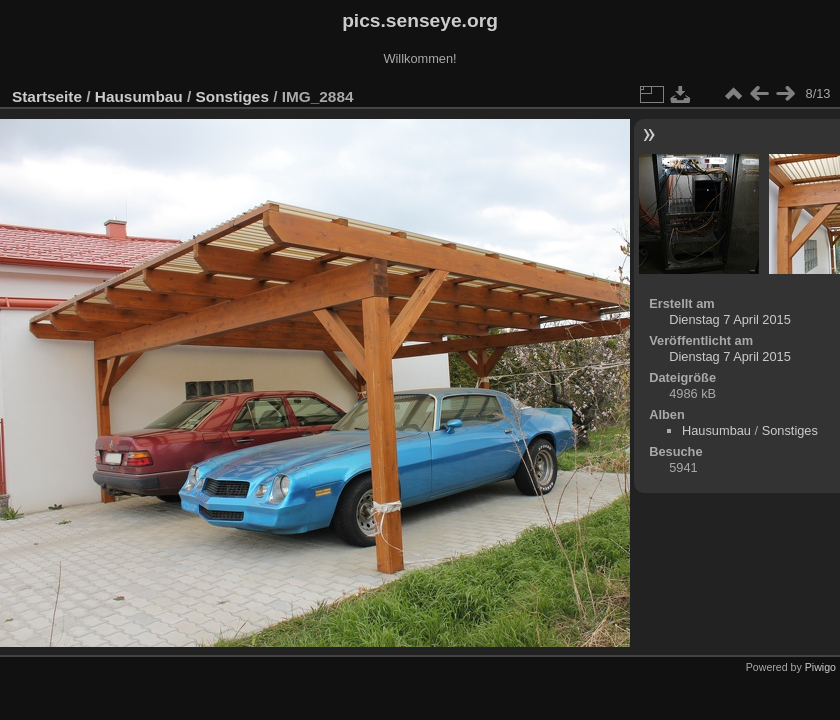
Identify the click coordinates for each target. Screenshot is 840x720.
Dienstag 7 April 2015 (730, 319)
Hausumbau (139, 96)
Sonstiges (232, 96)
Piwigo (820, 667)
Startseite (47, 96)
